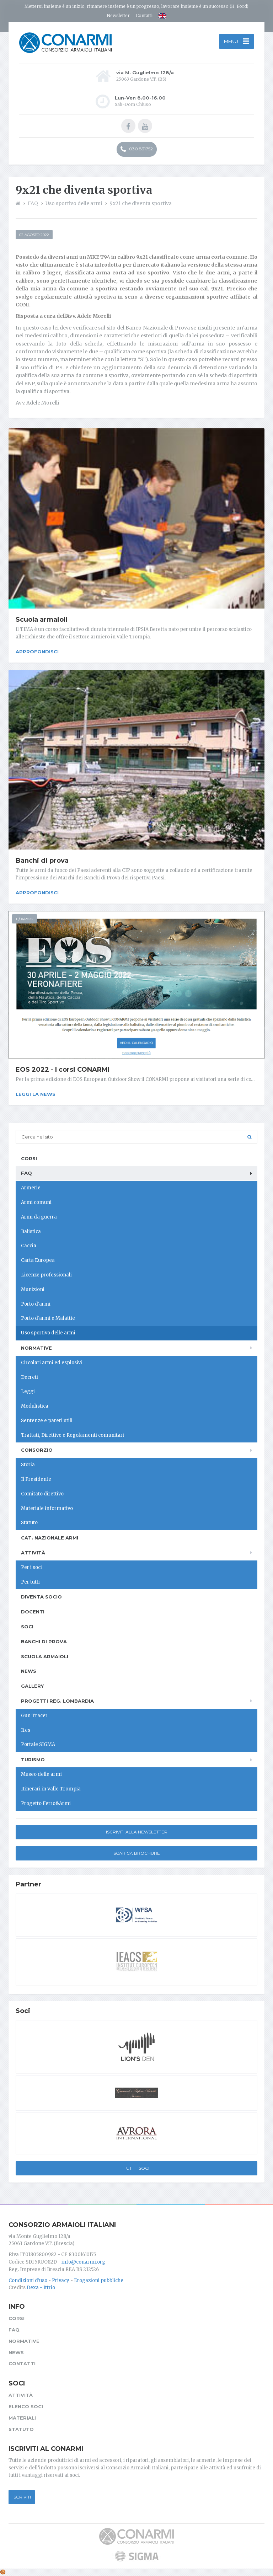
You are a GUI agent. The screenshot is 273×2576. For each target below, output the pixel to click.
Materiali (22, 2418)
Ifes (25, 1730)
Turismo (33, 1759)
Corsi (29, 1158)
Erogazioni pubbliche (98, 2280)
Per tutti (30, 1582)
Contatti (144, 15)
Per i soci (31, 1567)
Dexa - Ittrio (41, 2288)
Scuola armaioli (42, 619)
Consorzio (37, 1450)
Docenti (32, 1611)
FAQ (26, 1173)
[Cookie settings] (3, 2572)
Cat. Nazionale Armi (49, 1538)
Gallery (32, 1686)
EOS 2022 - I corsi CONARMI (62, 1069)
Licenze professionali (46, 1275)
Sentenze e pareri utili (47, 1421)
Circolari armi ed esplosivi (51, 1363)
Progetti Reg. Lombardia (57, 1701)
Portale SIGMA (38, 1744)
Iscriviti (21, 2497)
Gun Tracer (34, 1716)
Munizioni (32, 1289)
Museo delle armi (41, 1774)
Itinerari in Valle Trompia (51, 1789)
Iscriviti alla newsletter (136, 1832)
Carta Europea (38, 1260)
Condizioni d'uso (28, 2280)
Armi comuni (36, 1202)
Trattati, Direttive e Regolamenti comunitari (72, 1435)
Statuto (29, 1523)
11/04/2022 (24, 919)
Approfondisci (37, 651)
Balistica (31, 1231)
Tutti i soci (136, 2168)
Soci (27, 1626)
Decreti (29, 1377)
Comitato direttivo (42, 1494)
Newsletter (118, 15)
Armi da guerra (39, 1217)
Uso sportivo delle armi (48, 1333)
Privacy (60, 2280)
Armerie (31, 1188)
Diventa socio (41, 1597)
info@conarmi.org (83, 2262)
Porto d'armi (35, 1304)
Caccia (28, 1246)
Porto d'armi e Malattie (48, 1318)
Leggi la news (35, 1094)
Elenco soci (26, 2406)
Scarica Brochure (136, 1853)
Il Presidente (36, 1479)
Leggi (28, 1391)
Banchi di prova (42, 860)
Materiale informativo (47, 1508)
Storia (28, 1465)
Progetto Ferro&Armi (46, 1803)
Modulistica (34, 1406)
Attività (33, 1552)
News (28, 1671)
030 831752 (137, 149)
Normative (36, 1348)
